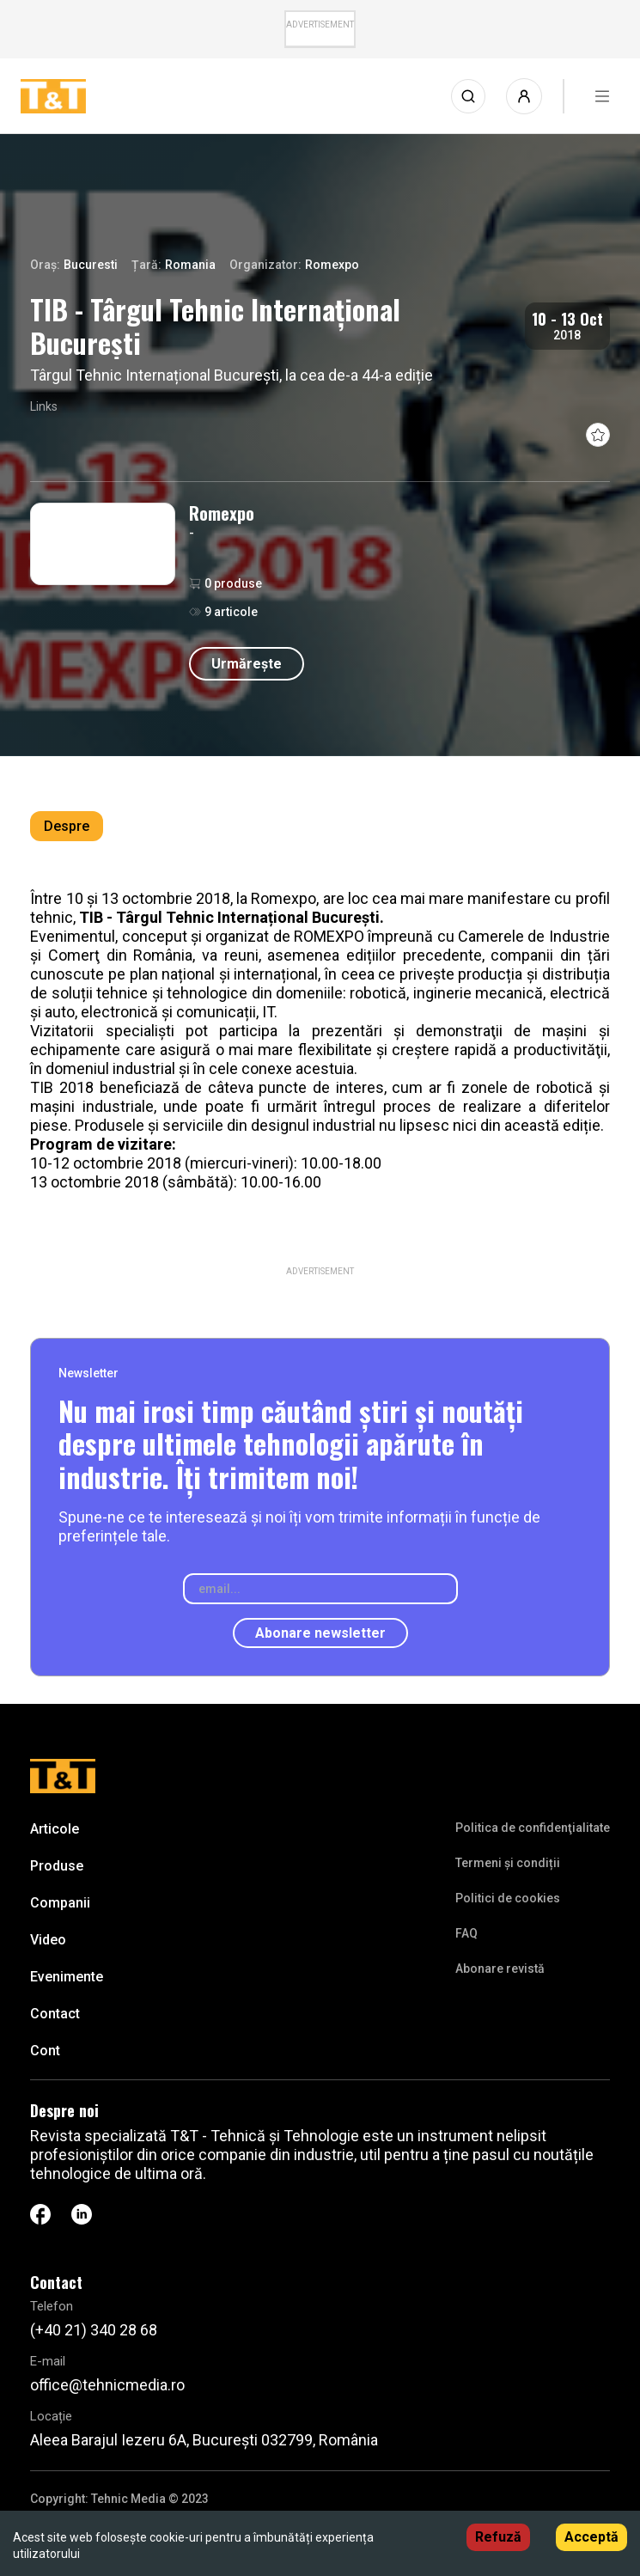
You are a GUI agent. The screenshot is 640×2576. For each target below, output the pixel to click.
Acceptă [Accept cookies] (591, 2537)
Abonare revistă (500, 1968)
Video (48, 1940)
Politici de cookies (507, 1898)
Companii (60, 1903)
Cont (45, 2050)
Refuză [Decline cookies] (498, 2537)
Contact (55, 2013)
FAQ (466, 1933)
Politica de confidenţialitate (532, 1827)
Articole (54, 1829)
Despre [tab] (66, 826)
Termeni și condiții (507, 1863)
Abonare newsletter (320, 1633)
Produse (56, 1866)
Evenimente (66, 1977)
